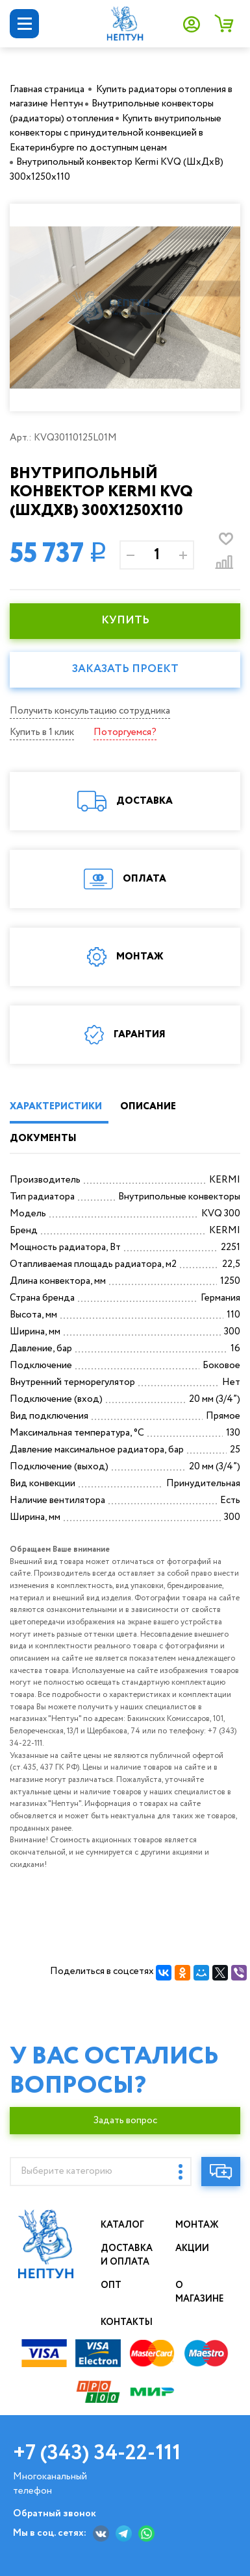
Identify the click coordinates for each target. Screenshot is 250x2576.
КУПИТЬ (125, 620)
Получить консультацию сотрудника (90, 711)
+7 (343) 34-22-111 (97, 2453)
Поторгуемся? (125, 732)
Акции (192, 2248)
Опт (111, 2285)
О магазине (199, 2292)
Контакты (127, 2322)
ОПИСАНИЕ (148, 1107)
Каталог (122, 2225)
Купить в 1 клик (42, 732)
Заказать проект (125, 669)
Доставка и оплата (127, 2255)
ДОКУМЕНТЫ (43, 1138)
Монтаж (197, 2225)
